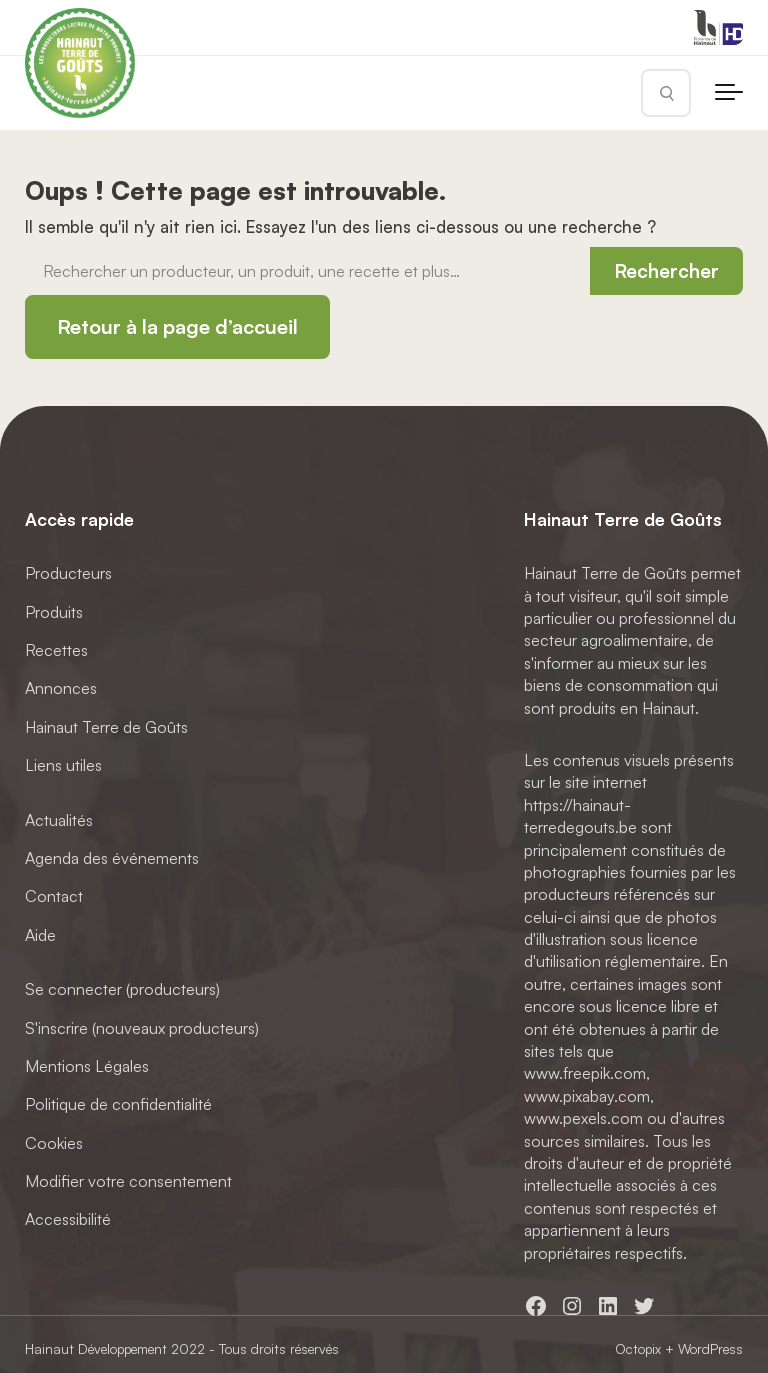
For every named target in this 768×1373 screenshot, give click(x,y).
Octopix (638, 1348)
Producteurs (68, 573)
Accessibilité (68, 1219)
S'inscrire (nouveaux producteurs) (142, 1027)
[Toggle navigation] (729, 93)
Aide (40, 934)
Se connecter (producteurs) (122, 989)
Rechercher (666, 271)
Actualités (59, 819)
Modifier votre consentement (128, 1181)
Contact (54, 896)
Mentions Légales (87, 1065)
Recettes (56, 650)
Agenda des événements (112, 858)
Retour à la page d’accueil (177, 326)
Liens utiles (63, 765)
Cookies (54, 1142)
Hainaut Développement (96, 1348)
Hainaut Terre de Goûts (106, 726)
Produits (54, 611)
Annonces (61, 688)
